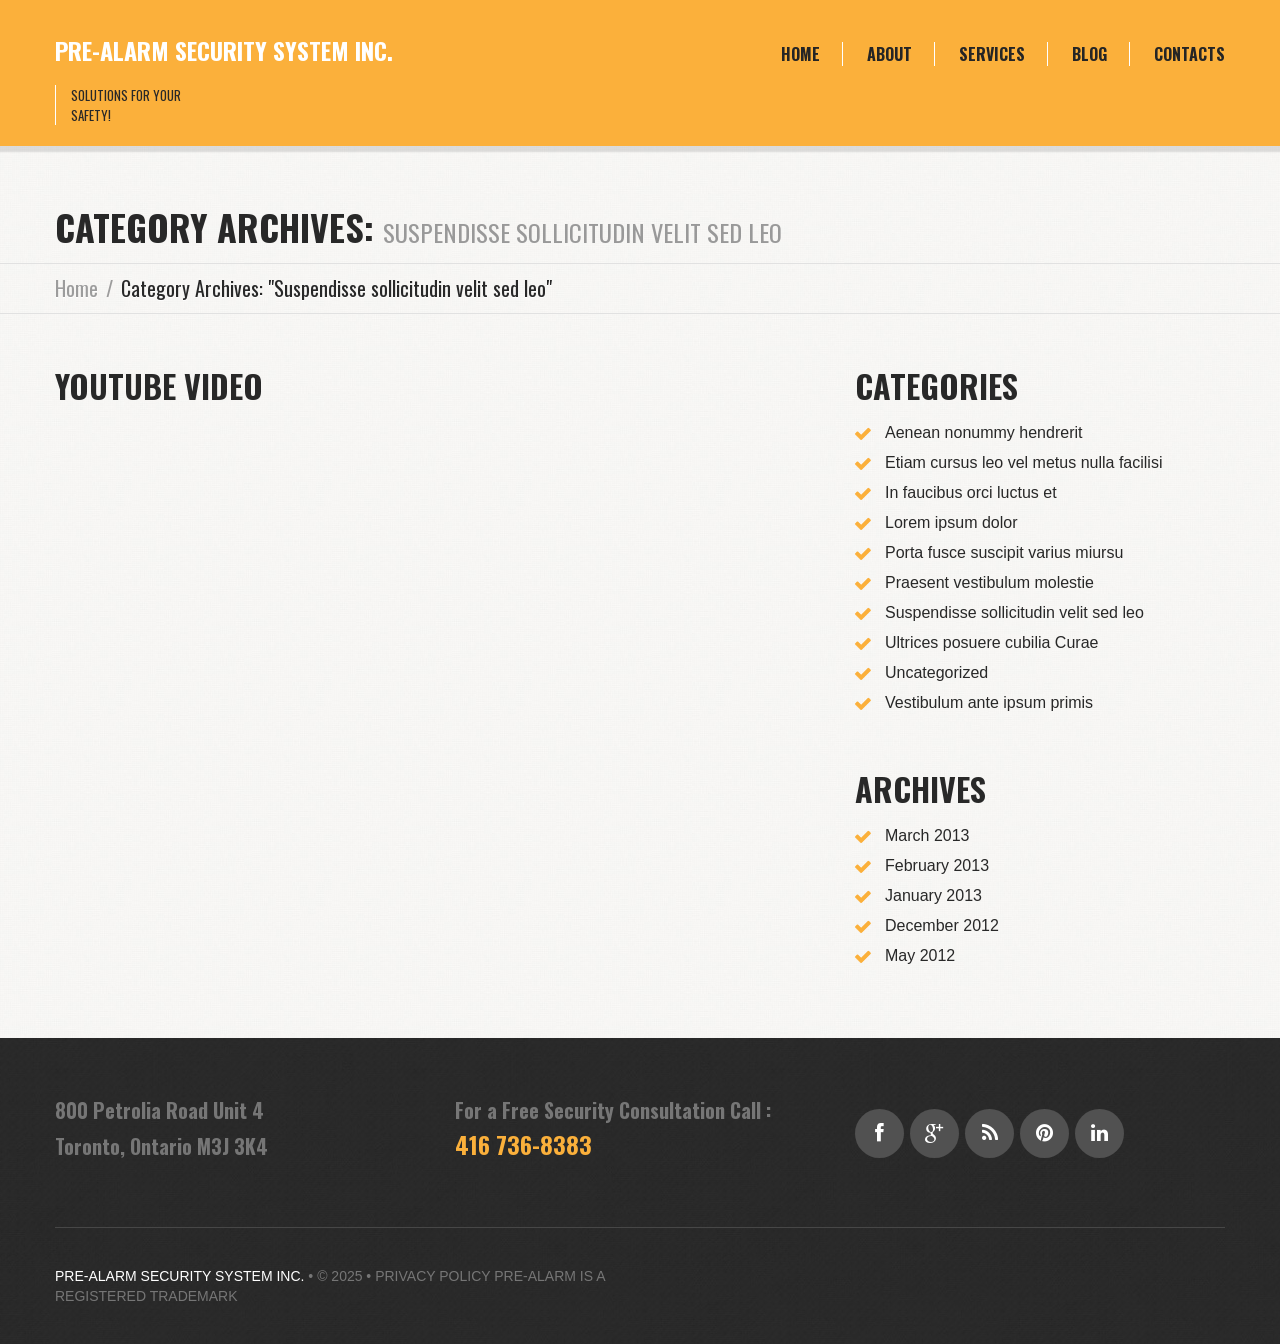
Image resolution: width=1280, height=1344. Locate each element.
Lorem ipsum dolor (951, 522)
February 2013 (937, 865)
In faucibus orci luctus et (971, 492)
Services (992, 54)
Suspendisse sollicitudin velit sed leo (1014, 612)
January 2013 (933, 895)
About (889, 54)
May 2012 (920, 955)
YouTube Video (159, 385)
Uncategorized (936, 672)
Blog (1089, 54)
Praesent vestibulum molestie (989, 582)
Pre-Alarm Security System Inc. (224, 50)
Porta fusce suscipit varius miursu (1004, 552)
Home (800, 54)
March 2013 (927, 835)
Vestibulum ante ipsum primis (989, 702)
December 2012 (942, 925)
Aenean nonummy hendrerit (983, 432)
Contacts (1189, 54)
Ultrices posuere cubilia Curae (991, 642)
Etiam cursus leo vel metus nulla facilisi (1023, 462)
